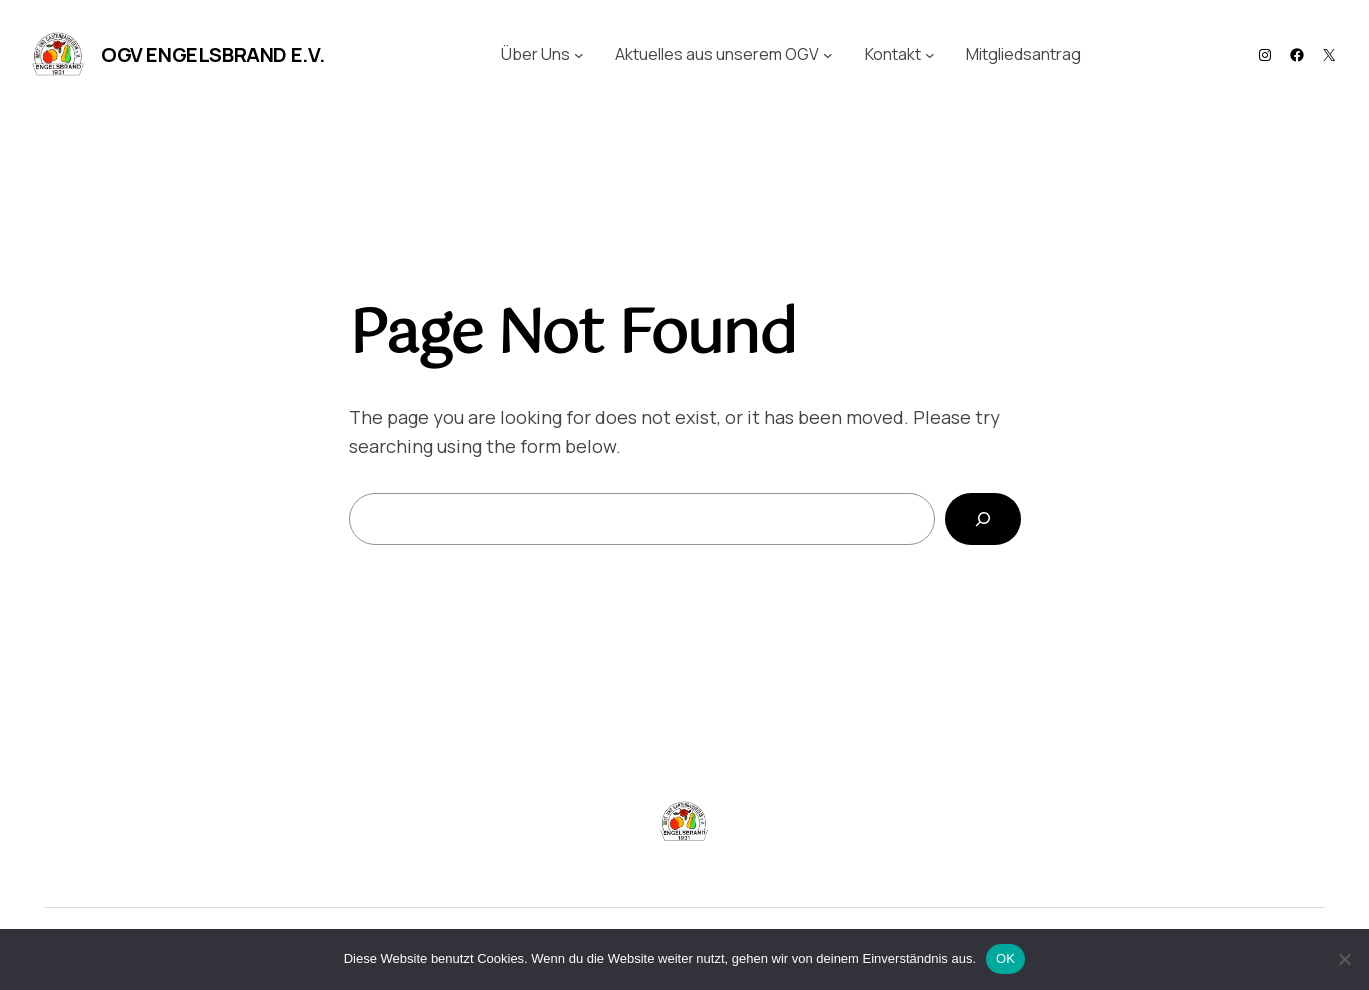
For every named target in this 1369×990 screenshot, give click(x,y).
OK (1005, 958)
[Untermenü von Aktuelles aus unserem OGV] (828, 55)
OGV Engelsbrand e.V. (213, 54)
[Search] (983, 519)
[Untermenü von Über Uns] (579, 55)
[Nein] (1344, 959)
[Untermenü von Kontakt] (930, 55)
